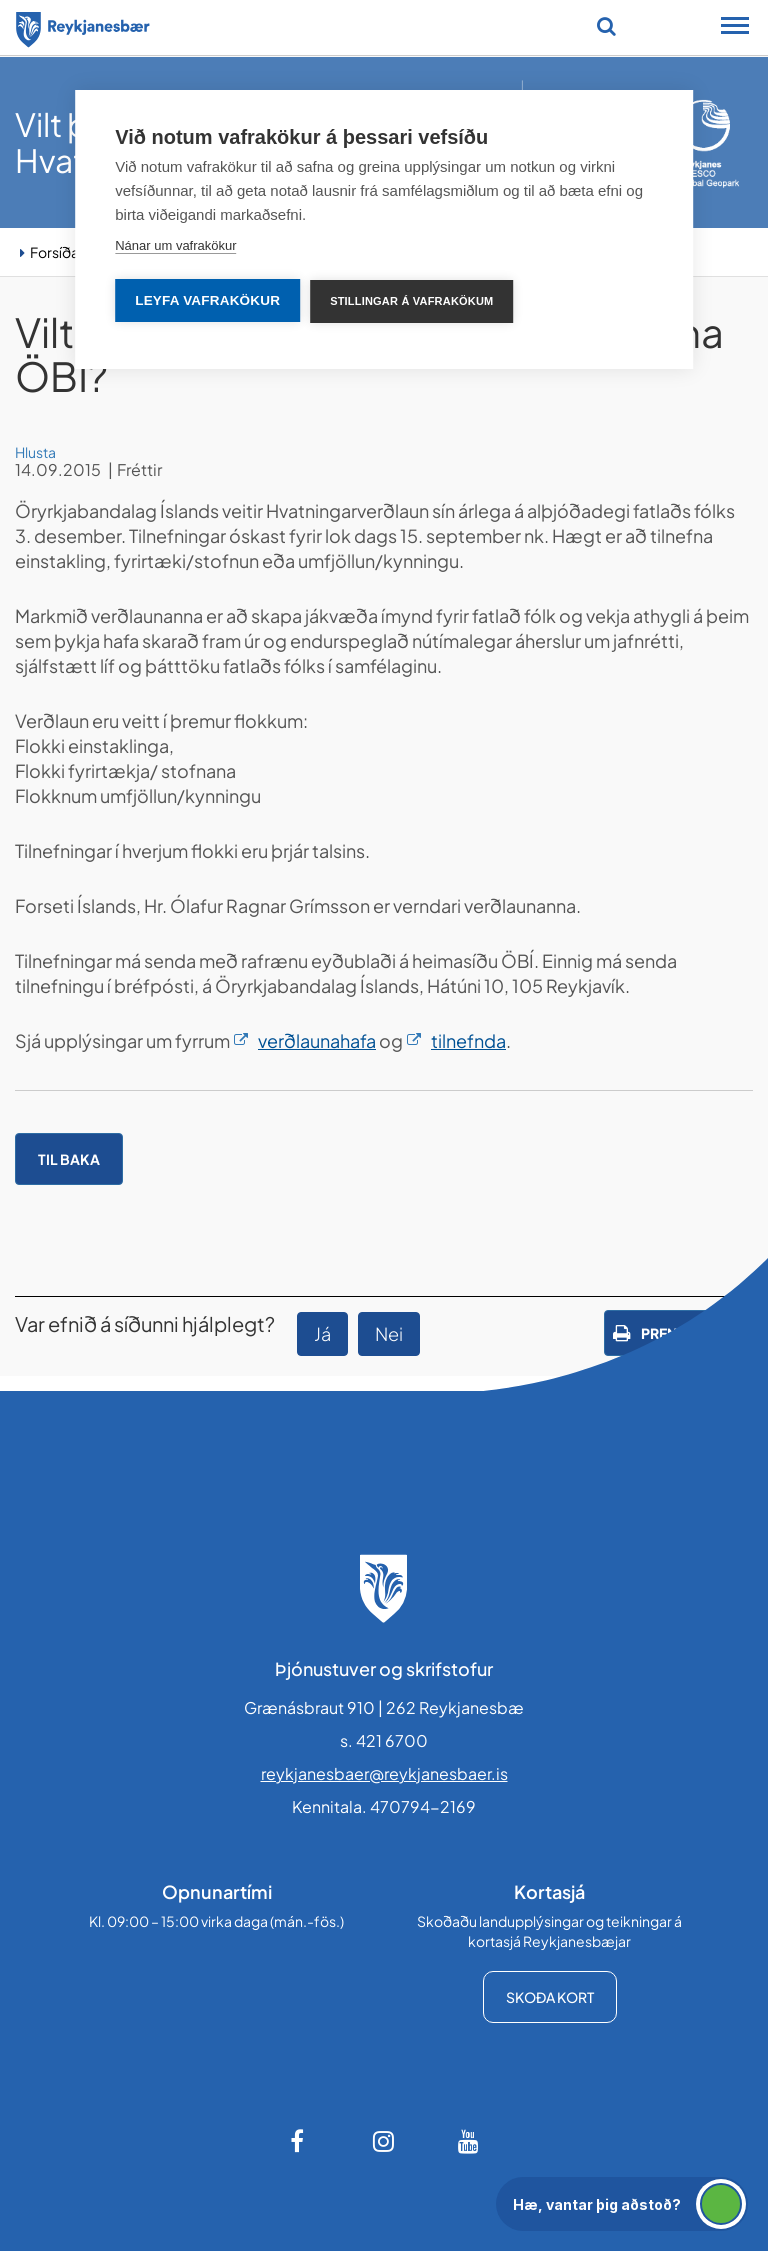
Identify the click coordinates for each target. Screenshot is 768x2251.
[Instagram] (384, 2141)
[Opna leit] (606, 26)
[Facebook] (299, 2141)
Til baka (69, 1159)
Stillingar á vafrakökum (411, 301)
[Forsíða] (83, 26)
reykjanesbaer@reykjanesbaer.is (384, 1773)
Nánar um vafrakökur (175, 245)
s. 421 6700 (384, 1740)
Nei (389, 1333)
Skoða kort (550, 1997)
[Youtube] (469, 2141)
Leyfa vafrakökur (207, 300)
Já (322, 1333)
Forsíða (54, 252)
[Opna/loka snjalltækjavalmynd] (735, 28)
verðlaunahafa (317, 1040)
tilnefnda (468, 1040)
